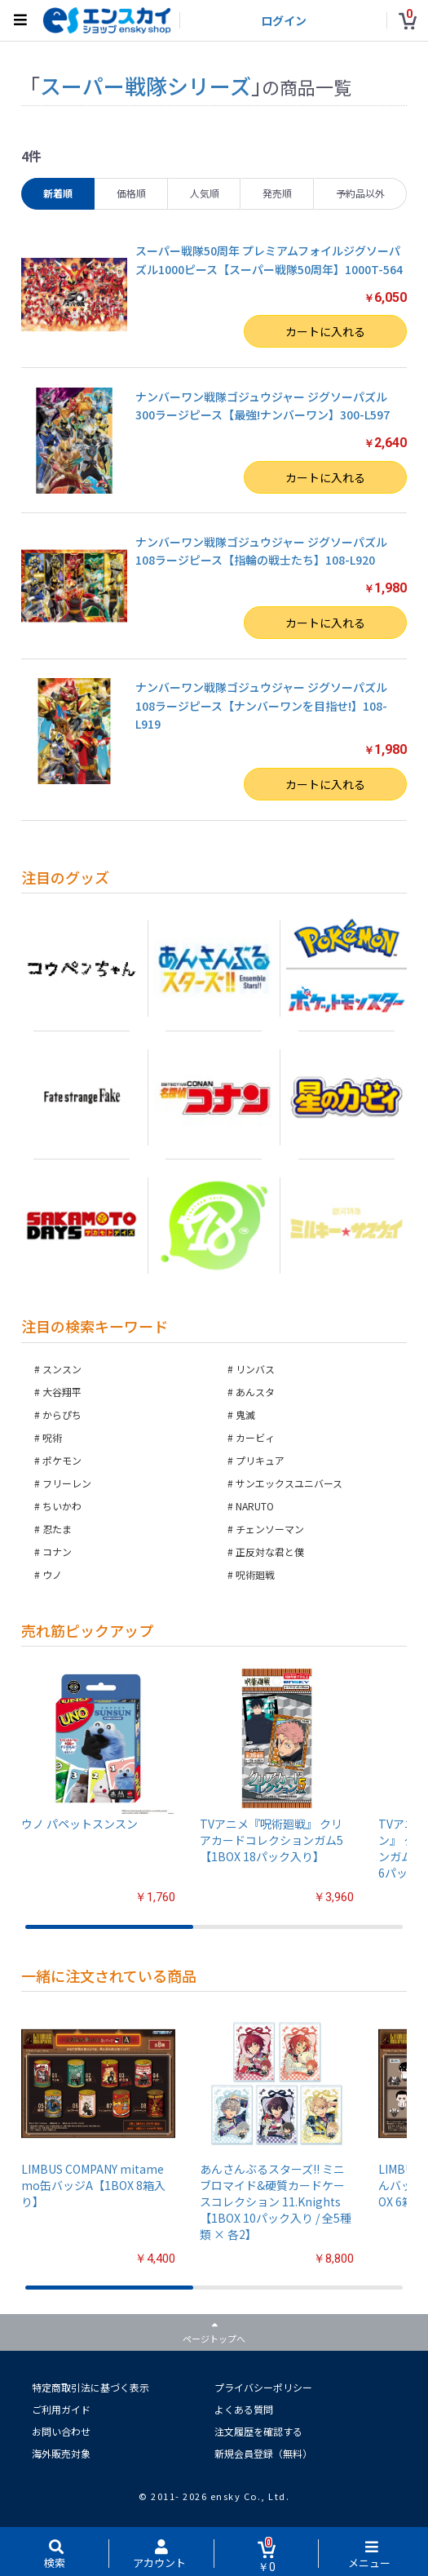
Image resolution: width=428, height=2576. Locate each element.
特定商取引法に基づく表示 (90, 2387)
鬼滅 (245, 1414)
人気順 (204, 193)
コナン (57, 1551)
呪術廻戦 (255, 1574)
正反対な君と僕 (270, 1551)
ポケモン (62, 1460)
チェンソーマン (270, 1529)
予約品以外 (360, 193)
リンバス (255, 1369)
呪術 (52, 1437)
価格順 (131, 193)
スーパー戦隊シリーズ (145, 85)
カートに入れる (325, 331)
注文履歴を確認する (258, 2431)
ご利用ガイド (61, 2409)
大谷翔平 (62, 1392)
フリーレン (66, 1483)
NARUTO (255, 1506)
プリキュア (260, 1460)
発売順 (277, 193)
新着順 (58, 193)
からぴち (62, 1414)
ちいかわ (62, 1506)
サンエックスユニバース (289, 1483)
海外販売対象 (61, 2453)
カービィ (255, 1437)
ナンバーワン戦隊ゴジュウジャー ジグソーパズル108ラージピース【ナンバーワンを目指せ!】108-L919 (261, 705)
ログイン (284, 20)
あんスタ (255, 1392)
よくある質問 (243, 2409)
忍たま (57, 1529)
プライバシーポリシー (263, 2387)
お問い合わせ (61, 2431)
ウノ (52, 1574)
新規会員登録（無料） (263, 2453)
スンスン (62, 1369)
